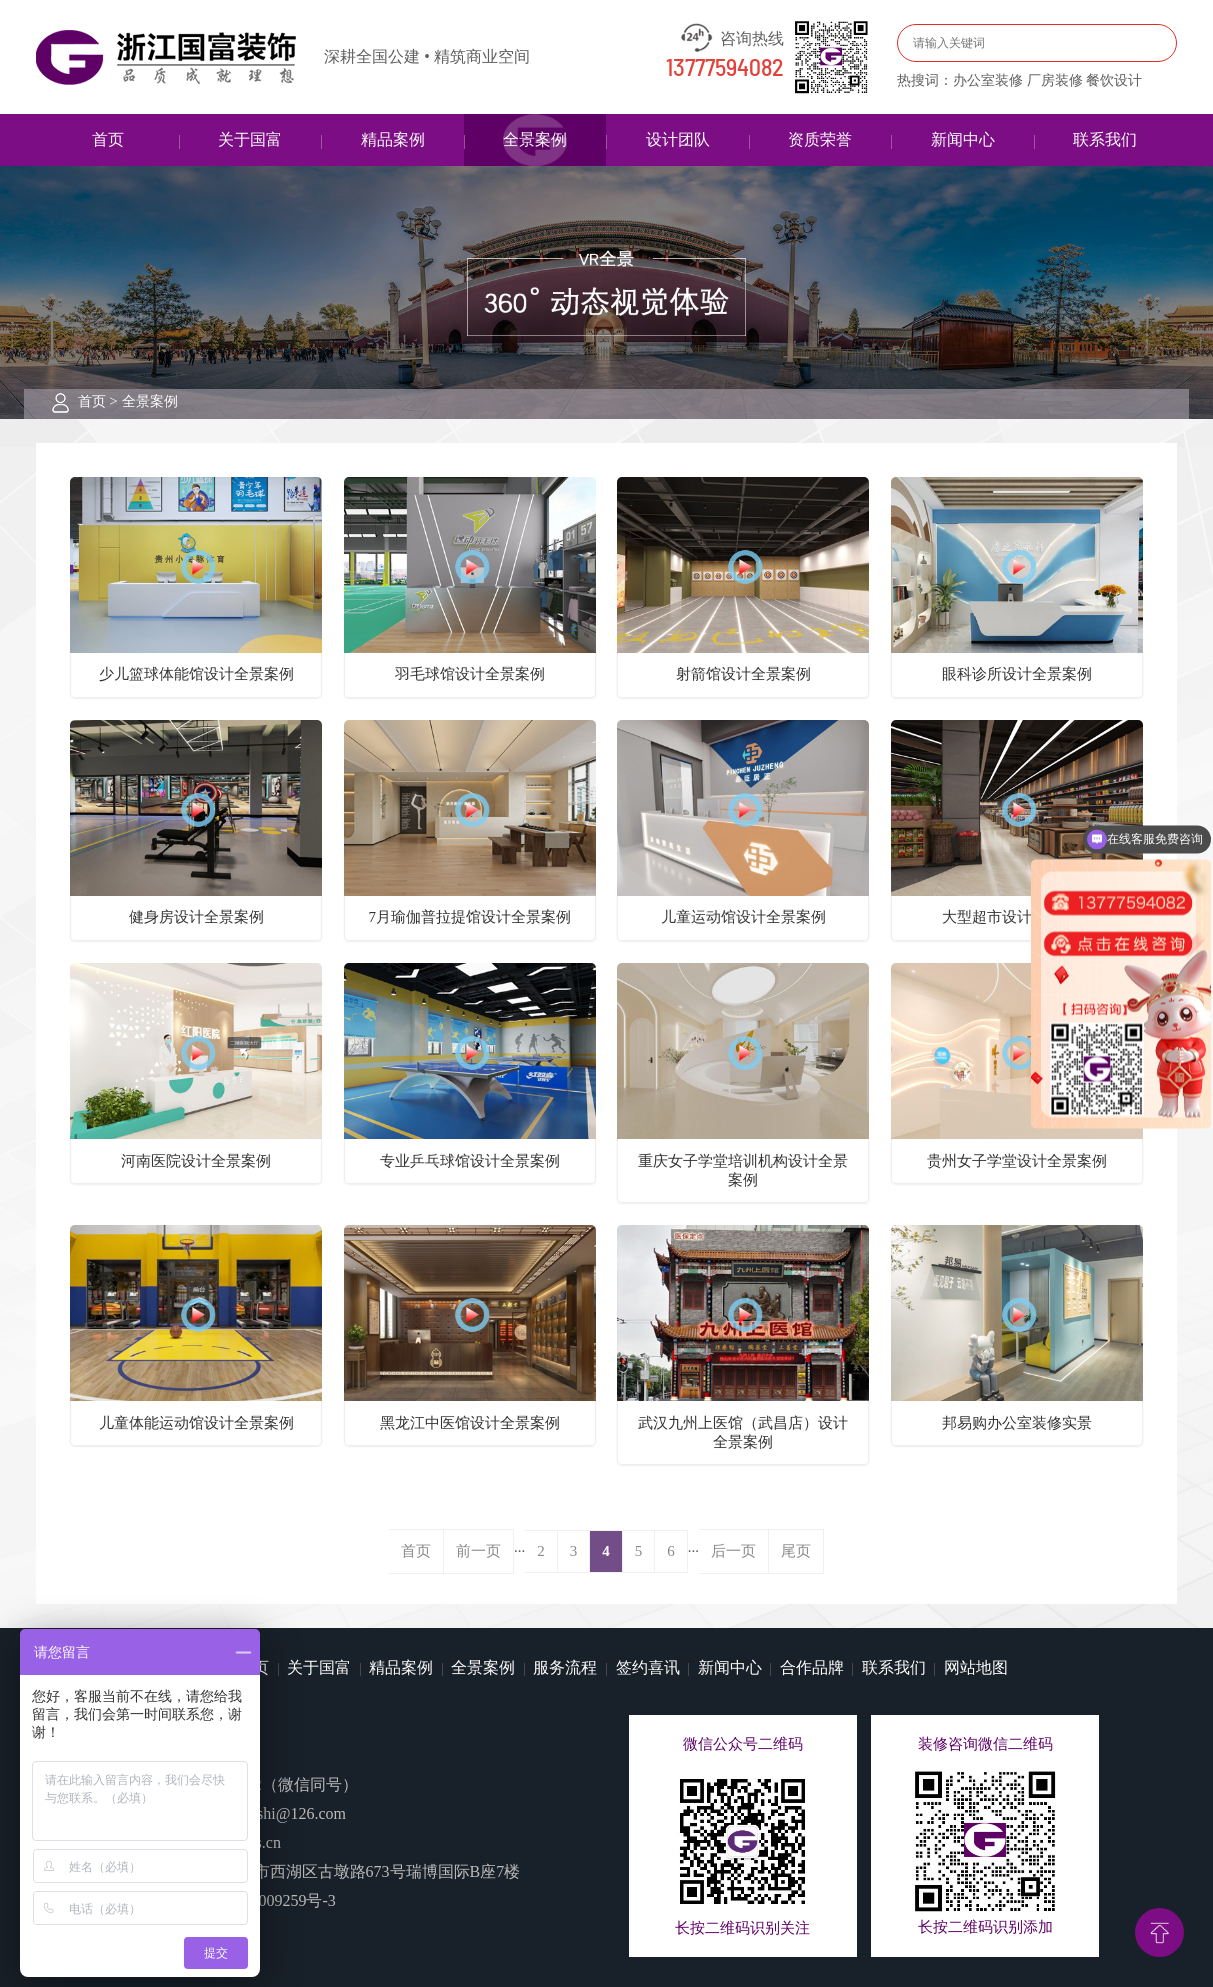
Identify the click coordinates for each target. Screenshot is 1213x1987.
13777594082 (725, 69)
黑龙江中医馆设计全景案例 (470, 1423)
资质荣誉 (820, 139)
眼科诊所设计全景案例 (1017, 674)
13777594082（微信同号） (266, 1784)
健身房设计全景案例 (196, 917)
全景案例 (535, 139)
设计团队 (678, 139)
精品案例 (393, 139)
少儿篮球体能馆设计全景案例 (196, 674)
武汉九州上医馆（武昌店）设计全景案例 (743, 1432)
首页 (108, 139)
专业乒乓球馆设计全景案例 (470, 1161)
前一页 (478, 1551)
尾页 (796, 1551)
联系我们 (1105, 139)
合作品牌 (812, 1667)
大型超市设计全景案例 (1017, 917)
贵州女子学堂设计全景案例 (1017, 1161)
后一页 (733, 1551)
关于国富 (250, 139)
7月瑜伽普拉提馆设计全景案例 (469, 917)
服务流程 (565, 1667)
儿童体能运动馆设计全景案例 (196, 1423)
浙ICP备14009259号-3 (261, 1900)
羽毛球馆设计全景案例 (470, 674)
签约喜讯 (648, 1667)
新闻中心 (963, 139)
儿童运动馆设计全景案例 (743, 917)
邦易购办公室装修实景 (1017, 1423)
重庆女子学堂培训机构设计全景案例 (743, 1170)
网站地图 (976, 1667)
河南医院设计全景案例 (196, 1161)
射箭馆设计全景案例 (743, 674)
